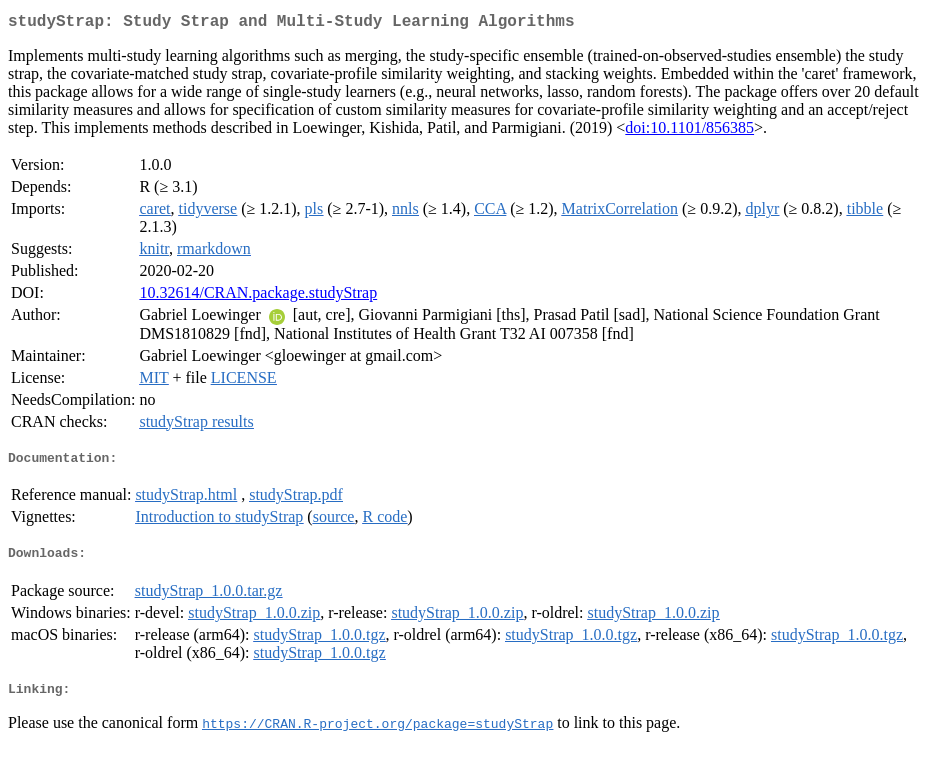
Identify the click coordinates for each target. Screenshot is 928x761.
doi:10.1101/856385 (689, 131)
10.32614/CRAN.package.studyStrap (258, 296)
